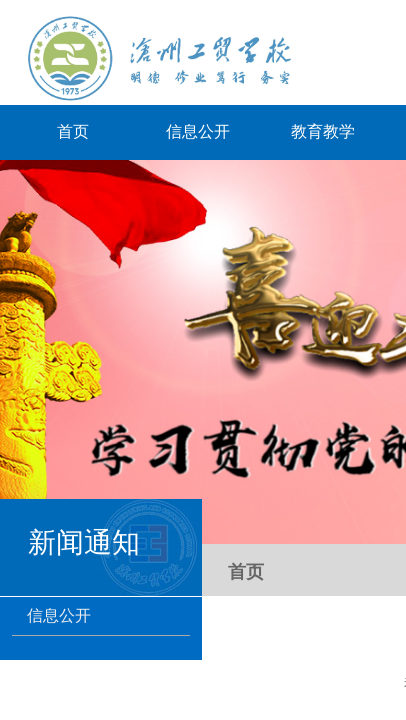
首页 (73, 131)
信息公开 (198, 131)
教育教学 (323, 131)
